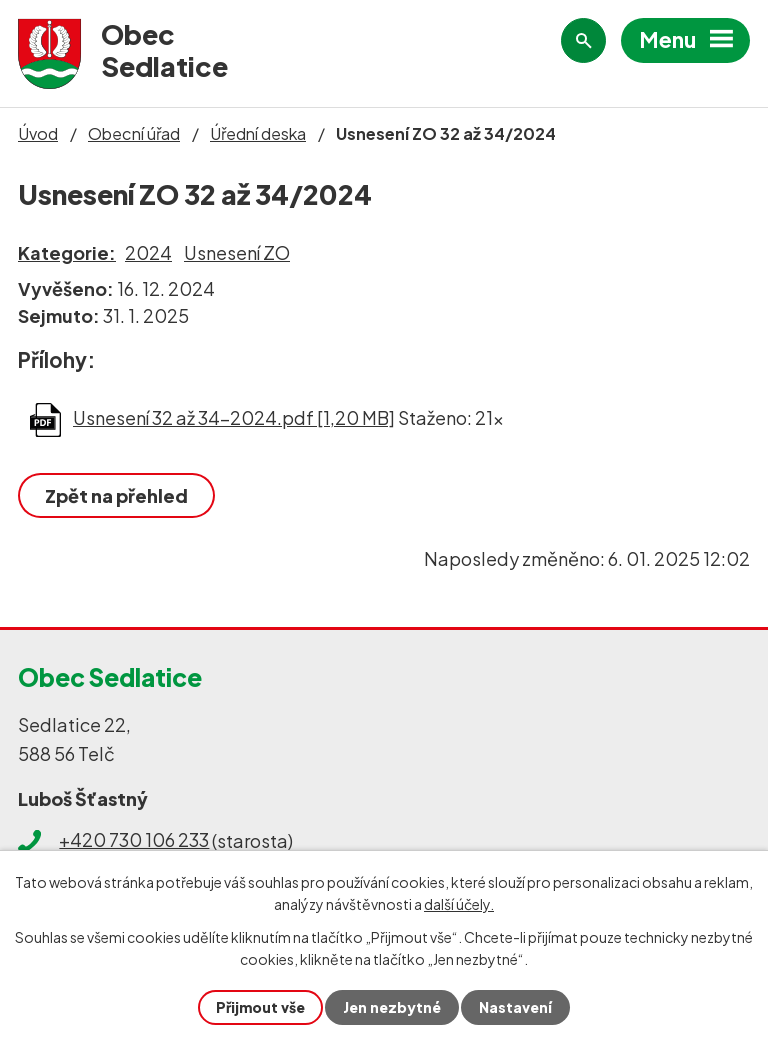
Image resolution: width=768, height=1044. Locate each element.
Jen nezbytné (392, 1007)
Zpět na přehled (116, 495)
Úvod (38, 133)
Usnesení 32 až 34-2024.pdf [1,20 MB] (234, 417)
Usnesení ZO (237, 252)
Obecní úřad (134, 133)
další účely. (459, 904)
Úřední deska (258, 133)
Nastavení (515, 1007)
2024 (148, 252)
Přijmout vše (260, 1007)
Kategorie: (67, 252)
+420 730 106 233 (134, 839)
